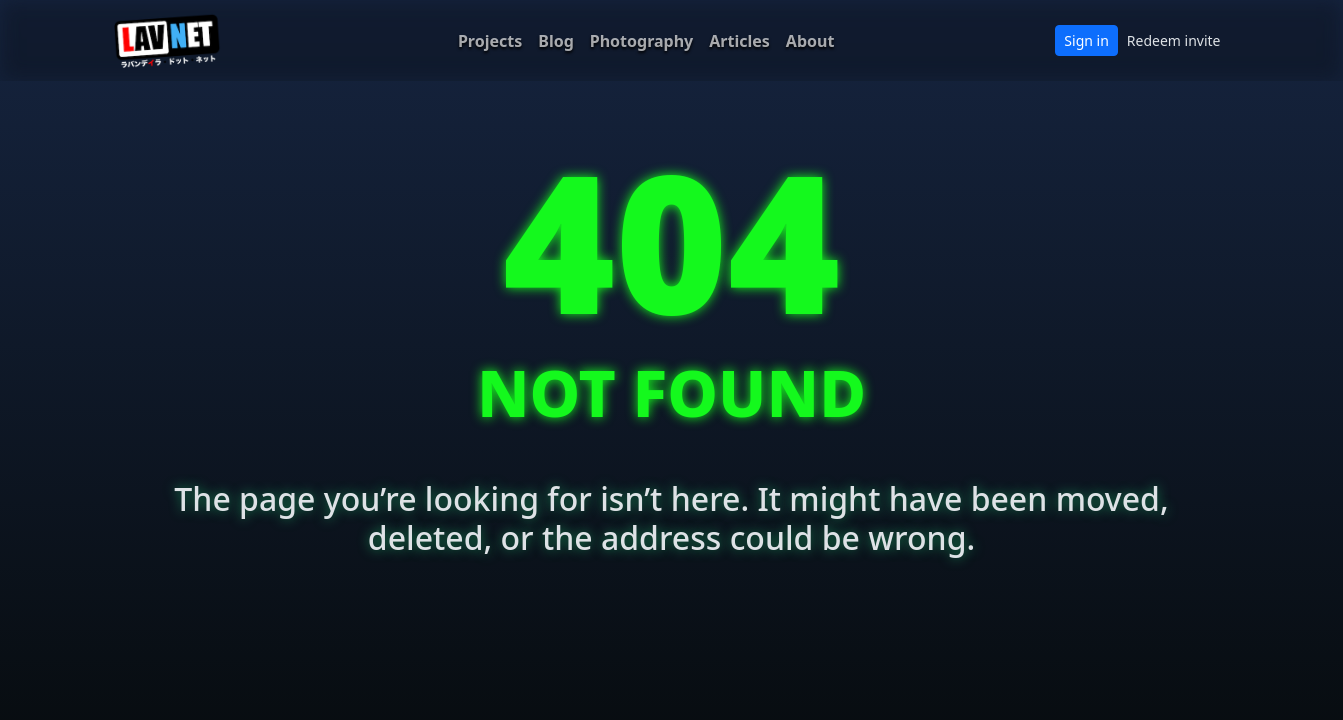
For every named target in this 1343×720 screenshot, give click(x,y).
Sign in (1086, 40)
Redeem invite (1174, 40)
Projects (490, 41)
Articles (739, 41)
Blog (556, 41)
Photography (641, 41)
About (810, 41)
